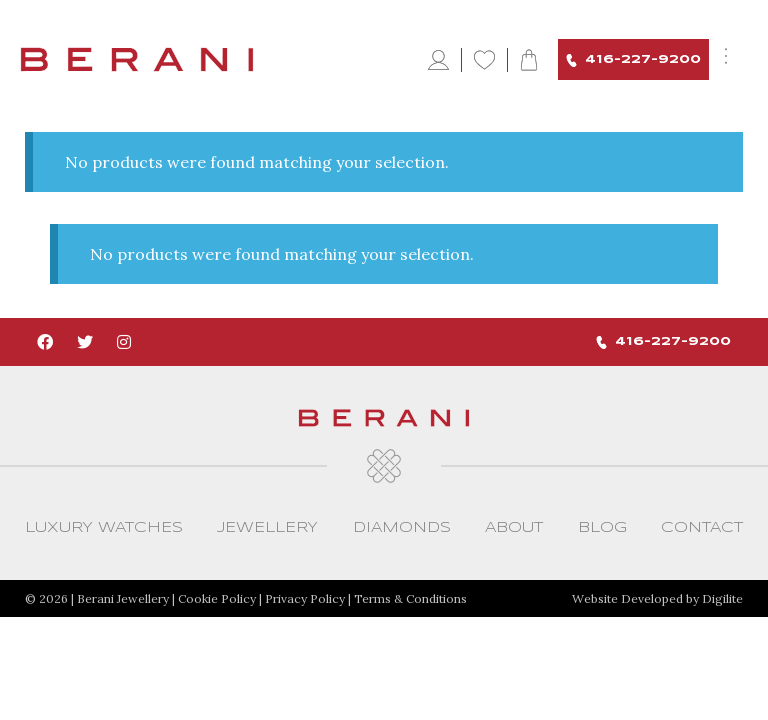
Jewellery (267, 528)
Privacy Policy (305, 598)
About (514, 528)
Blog (602, 528)
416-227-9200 (633, 60)
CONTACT (702, 528)
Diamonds (402, 528)
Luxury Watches (104, 528)
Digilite (722, 598)
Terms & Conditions (410, 598)
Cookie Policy (217, 598)
